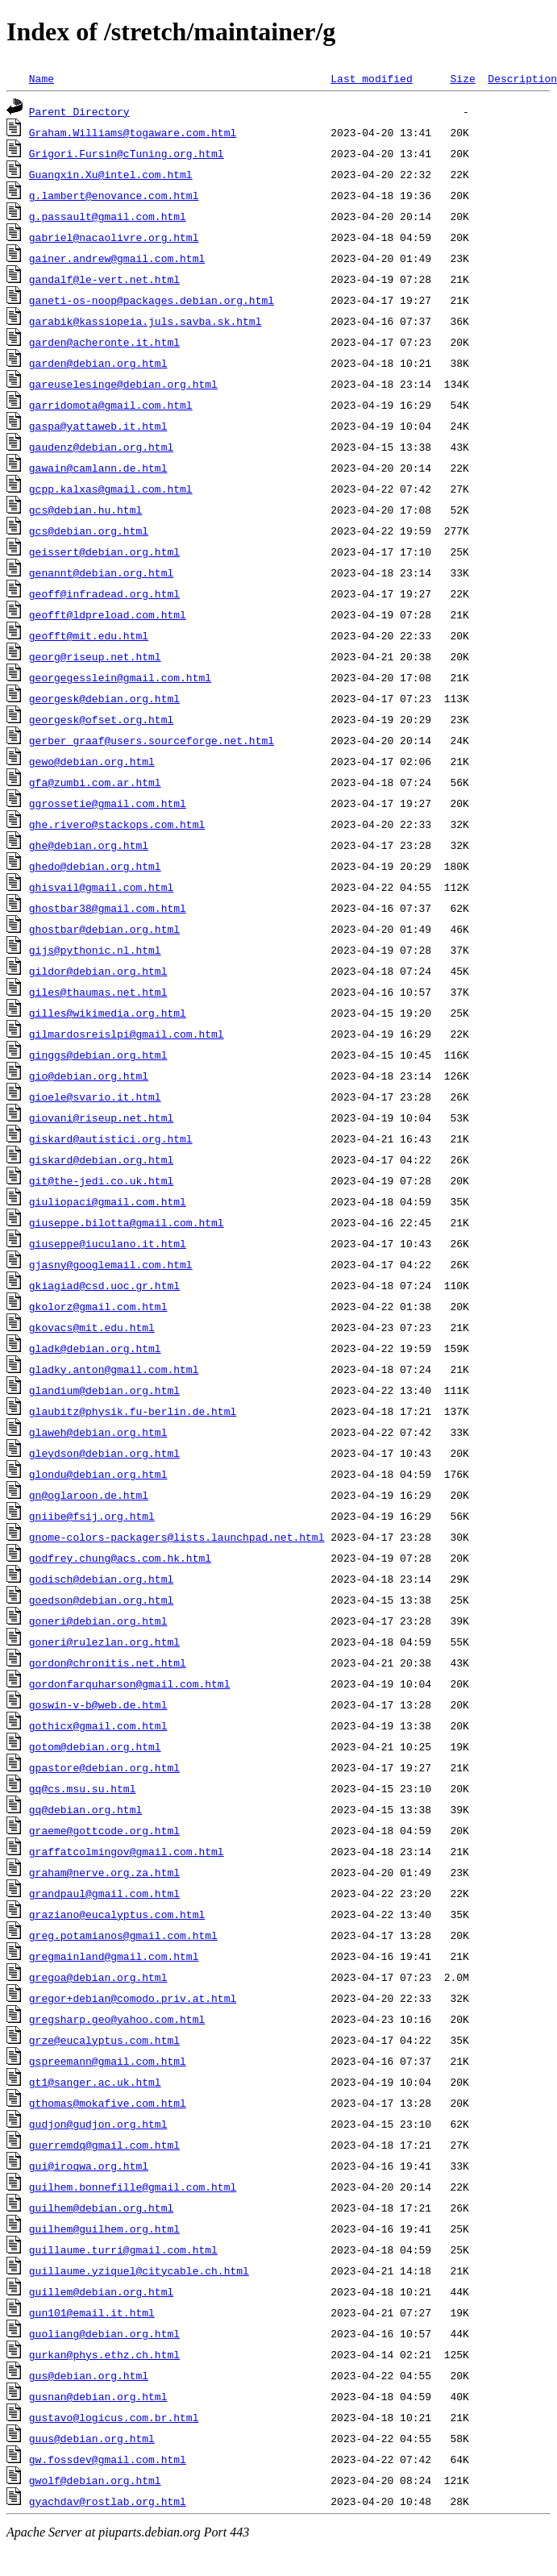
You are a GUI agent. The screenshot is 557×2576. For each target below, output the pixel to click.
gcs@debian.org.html (88, 530)
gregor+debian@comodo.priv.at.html (132, 1998)
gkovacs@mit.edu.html (92, 1327)
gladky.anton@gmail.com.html (114, 1369)
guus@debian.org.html (92, 2438)
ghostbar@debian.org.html (104, 929)
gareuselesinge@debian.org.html (123, 384)
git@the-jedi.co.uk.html (101, 1180)
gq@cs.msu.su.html (82, 1788)
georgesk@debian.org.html (104, 698)
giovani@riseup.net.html (101, 1117)
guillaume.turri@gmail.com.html (123, 2249)
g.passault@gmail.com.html (107, 216)
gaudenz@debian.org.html (101, 446)
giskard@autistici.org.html (111, 1138)
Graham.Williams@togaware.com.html (132, 132)
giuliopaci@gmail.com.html (107, 1201)
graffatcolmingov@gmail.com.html (126, 1851)
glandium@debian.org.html (104, 1390)
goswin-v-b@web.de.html (98, 1704)
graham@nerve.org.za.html (104, 1872)
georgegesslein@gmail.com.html (120, 677)
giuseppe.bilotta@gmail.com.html (126, 1222)
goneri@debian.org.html (98, 1620)
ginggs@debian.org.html (98, 1054)
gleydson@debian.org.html (104, 1453)
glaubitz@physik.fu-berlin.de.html (132, 1411)
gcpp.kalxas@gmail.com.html (111, 488)
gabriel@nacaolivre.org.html (114, 237)
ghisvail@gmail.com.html (101, 887)
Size (462, 78)
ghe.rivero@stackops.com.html (117, 824)
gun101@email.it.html (92, 2312)
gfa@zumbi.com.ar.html (95, 782)
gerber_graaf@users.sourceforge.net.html (151, 740)
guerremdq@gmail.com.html (104, 2144)
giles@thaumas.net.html (98, 991)
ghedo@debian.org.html (95, 866)
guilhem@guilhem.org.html (104, 2228)
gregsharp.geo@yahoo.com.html (117, 2019)
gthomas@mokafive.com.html (107, 2102)
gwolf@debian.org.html (95, 2480)
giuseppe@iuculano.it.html (107, 1243)
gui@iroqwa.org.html (88, 2165)
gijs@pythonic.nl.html (95, 950)
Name (41, 78)
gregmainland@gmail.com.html (114, 1956)
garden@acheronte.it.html (104, 342)
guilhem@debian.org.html (101, 2207)
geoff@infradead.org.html (104, 593)
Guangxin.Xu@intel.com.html (111, 174)
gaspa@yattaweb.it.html (98, 425)
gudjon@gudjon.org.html (98, 2123)
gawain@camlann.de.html (98, 467)
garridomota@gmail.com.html (111, 404)
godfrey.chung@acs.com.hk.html (120, 1557)
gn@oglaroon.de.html (88, 1495)
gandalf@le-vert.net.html (104, 279)
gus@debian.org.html (88, 2375)
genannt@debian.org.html (101, 572)
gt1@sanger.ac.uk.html (95, 2082)
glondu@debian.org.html (98, 1474)
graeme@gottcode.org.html (104, 1830)
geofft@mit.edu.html (88, 635)
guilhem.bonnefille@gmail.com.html (132, 2186)
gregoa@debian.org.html (98, 1977)
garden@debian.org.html (98, 363)
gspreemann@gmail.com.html (107, 2061)
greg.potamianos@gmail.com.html (123, 1935)
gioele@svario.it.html (95, 1096)
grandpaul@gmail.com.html (104, 1893)
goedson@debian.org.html (101, 1599)
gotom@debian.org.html (95, 1746)
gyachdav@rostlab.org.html (107, 2501)
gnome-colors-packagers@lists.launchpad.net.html (177, 1536)
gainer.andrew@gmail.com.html (117, 258)
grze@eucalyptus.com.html (104, 2040)
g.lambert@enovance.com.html (114, 195)
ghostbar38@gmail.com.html (107, 908)
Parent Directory (79, 111)
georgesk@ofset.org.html (101, 719)
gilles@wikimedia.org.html (107, 1012)
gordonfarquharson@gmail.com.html (130, 1683)
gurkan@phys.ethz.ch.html (104, 2354)
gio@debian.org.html (88, 1075)
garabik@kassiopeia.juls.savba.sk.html (145, 321)
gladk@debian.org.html (95, 1348)
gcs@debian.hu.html (85, 509)
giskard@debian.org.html (101, 1159)
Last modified (371, 78)
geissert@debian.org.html (104, 551)
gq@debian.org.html (85, 1809)
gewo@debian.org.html (92, 761)
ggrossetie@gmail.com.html (107, 803)
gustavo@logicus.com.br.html (114, 2417)
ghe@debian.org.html (88, 845)
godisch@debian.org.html (101, 1578)
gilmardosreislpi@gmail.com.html (126, 1033)
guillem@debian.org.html (101, 2291)
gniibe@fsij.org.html (92, 1516)
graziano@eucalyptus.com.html (117, 1914)
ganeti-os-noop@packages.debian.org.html (151, 300)
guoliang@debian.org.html (104, 2333)
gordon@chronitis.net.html (107, 1662)
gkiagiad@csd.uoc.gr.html (104, 1285)
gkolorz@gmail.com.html (98, 1306)
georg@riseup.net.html (95, 656)
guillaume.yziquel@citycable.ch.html (139, 2270)
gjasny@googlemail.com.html (111, 1264)
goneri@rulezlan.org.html (104, 1641)
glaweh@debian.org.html (98, 1432)
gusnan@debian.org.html (98, 2396)
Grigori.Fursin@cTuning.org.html (126, 153)
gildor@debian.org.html (98, 970)
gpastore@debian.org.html (104, 1767)
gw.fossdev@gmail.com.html (107, 2459)
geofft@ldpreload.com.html (107, 614)
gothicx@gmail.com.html (98, 1725)
